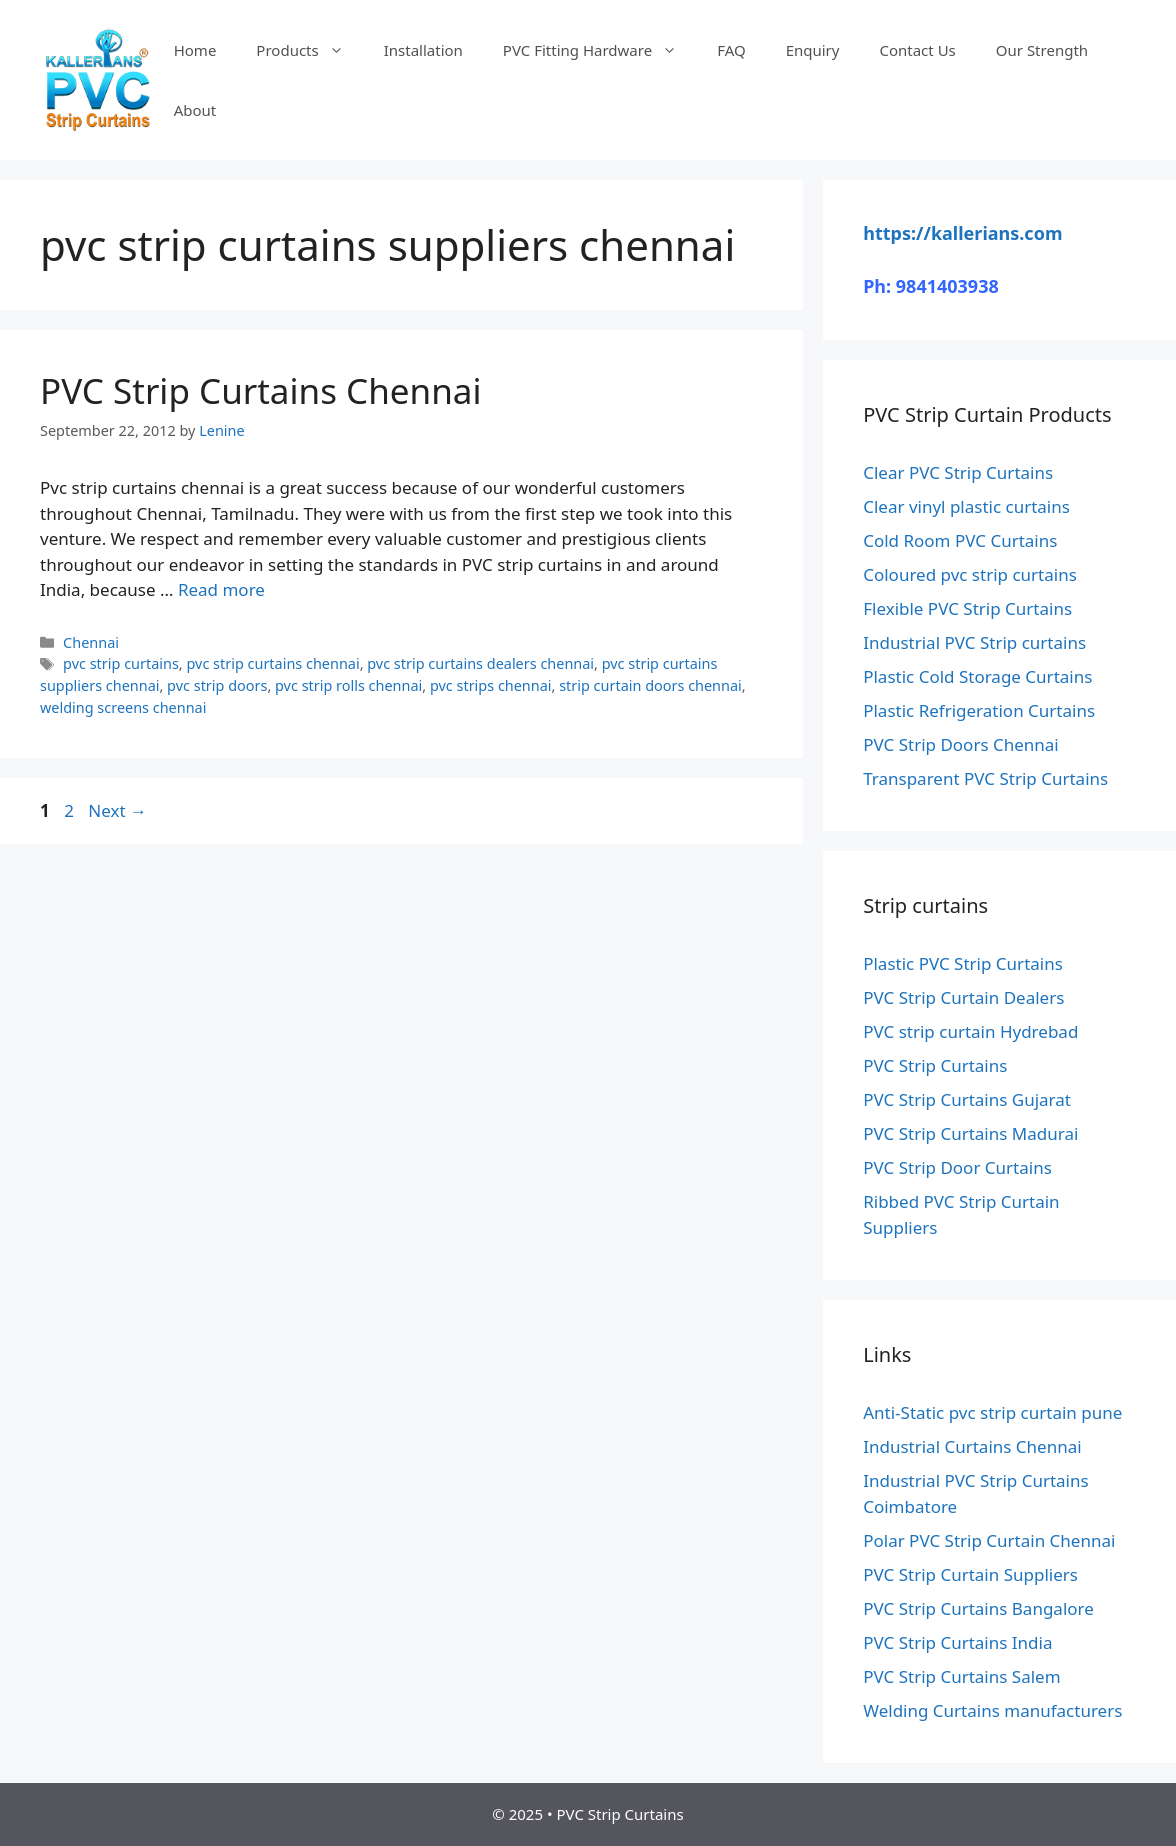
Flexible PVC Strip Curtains (967, 608)
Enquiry (813, 50)
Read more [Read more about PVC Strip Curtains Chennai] (221, 589)
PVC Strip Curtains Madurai (970, 1133)
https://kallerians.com (962, 233)
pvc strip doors (217, 685)
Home (195, 50)
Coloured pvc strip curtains (970, 574)
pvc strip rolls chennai (348, 685)
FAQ (731, 50)
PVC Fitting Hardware (600, 50)
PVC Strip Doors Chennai (961, 744)
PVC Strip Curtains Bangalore (978, 1608)
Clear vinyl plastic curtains (966, 506)
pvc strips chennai (491, 685)
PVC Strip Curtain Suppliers (970, 1574)
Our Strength (1042, 50)
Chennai (91, 642)
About (195, 110)
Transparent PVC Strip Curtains (985, 778)
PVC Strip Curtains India (957, 1642)
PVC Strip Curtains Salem (961, 1676)
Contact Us (917, 50)
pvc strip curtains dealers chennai (480, 663)
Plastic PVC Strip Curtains (963, 963)
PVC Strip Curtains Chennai (260, 390)
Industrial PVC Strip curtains (974, 642)
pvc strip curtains (121, 663)
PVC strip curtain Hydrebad (970, 1031)
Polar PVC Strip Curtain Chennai (989, 1540)
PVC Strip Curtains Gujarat (967, 1099)
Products (309, 50)
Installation (423, 50)
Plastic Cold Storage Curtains (977, 676)
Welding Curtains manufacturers (992, 1710)
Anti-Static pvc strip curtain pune (992, 1412)
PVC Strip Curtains (935, 1065)
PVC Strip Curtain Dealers (963, 997)
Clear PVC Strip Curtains (958, 472)
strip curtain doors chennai (650, 685)
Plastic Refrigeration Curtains (979, 710)
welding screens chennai (123, 707)
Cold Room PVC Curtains (960, 540)
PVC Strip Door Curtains (957, 1167)
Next (117, 810)
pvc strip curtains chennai (272, 663)
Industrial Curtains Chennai (972, 1446)
